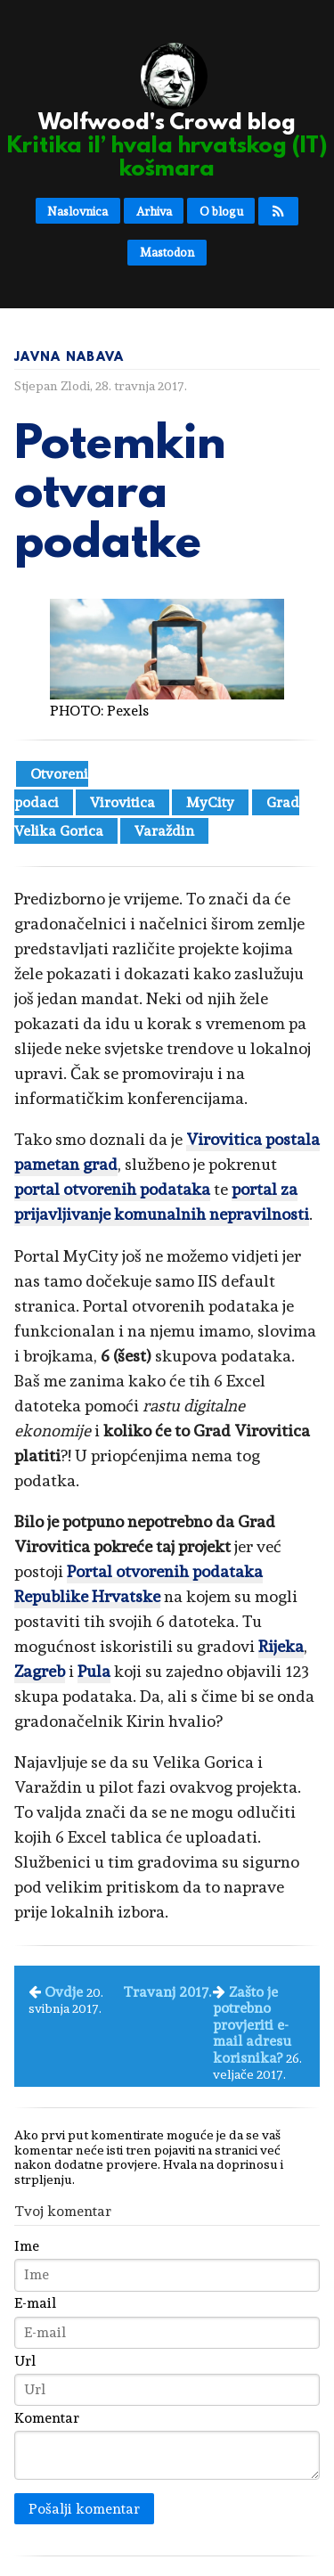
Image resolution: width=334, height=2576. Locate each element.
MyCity (210, 802)
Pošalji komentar (84, 2508)
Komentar (46, 2418)
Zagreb (39, 1671)
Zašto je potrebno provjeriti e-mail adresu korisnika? (252, 2024)
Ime (26, 2246)
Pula (93, 1671)
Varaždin (164, 830)
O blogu (221, 211)
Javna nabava (69, 357)
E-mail (35, 2303)
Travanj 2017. (167, 1991)
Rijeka (281, 1646)
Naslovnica (77, 211)
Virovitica (122, 802)
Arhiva (154, 211)
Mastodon (167, 252)
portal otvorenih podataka (112, 1189)
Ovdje (64, 1991)
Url (25, 2361)
